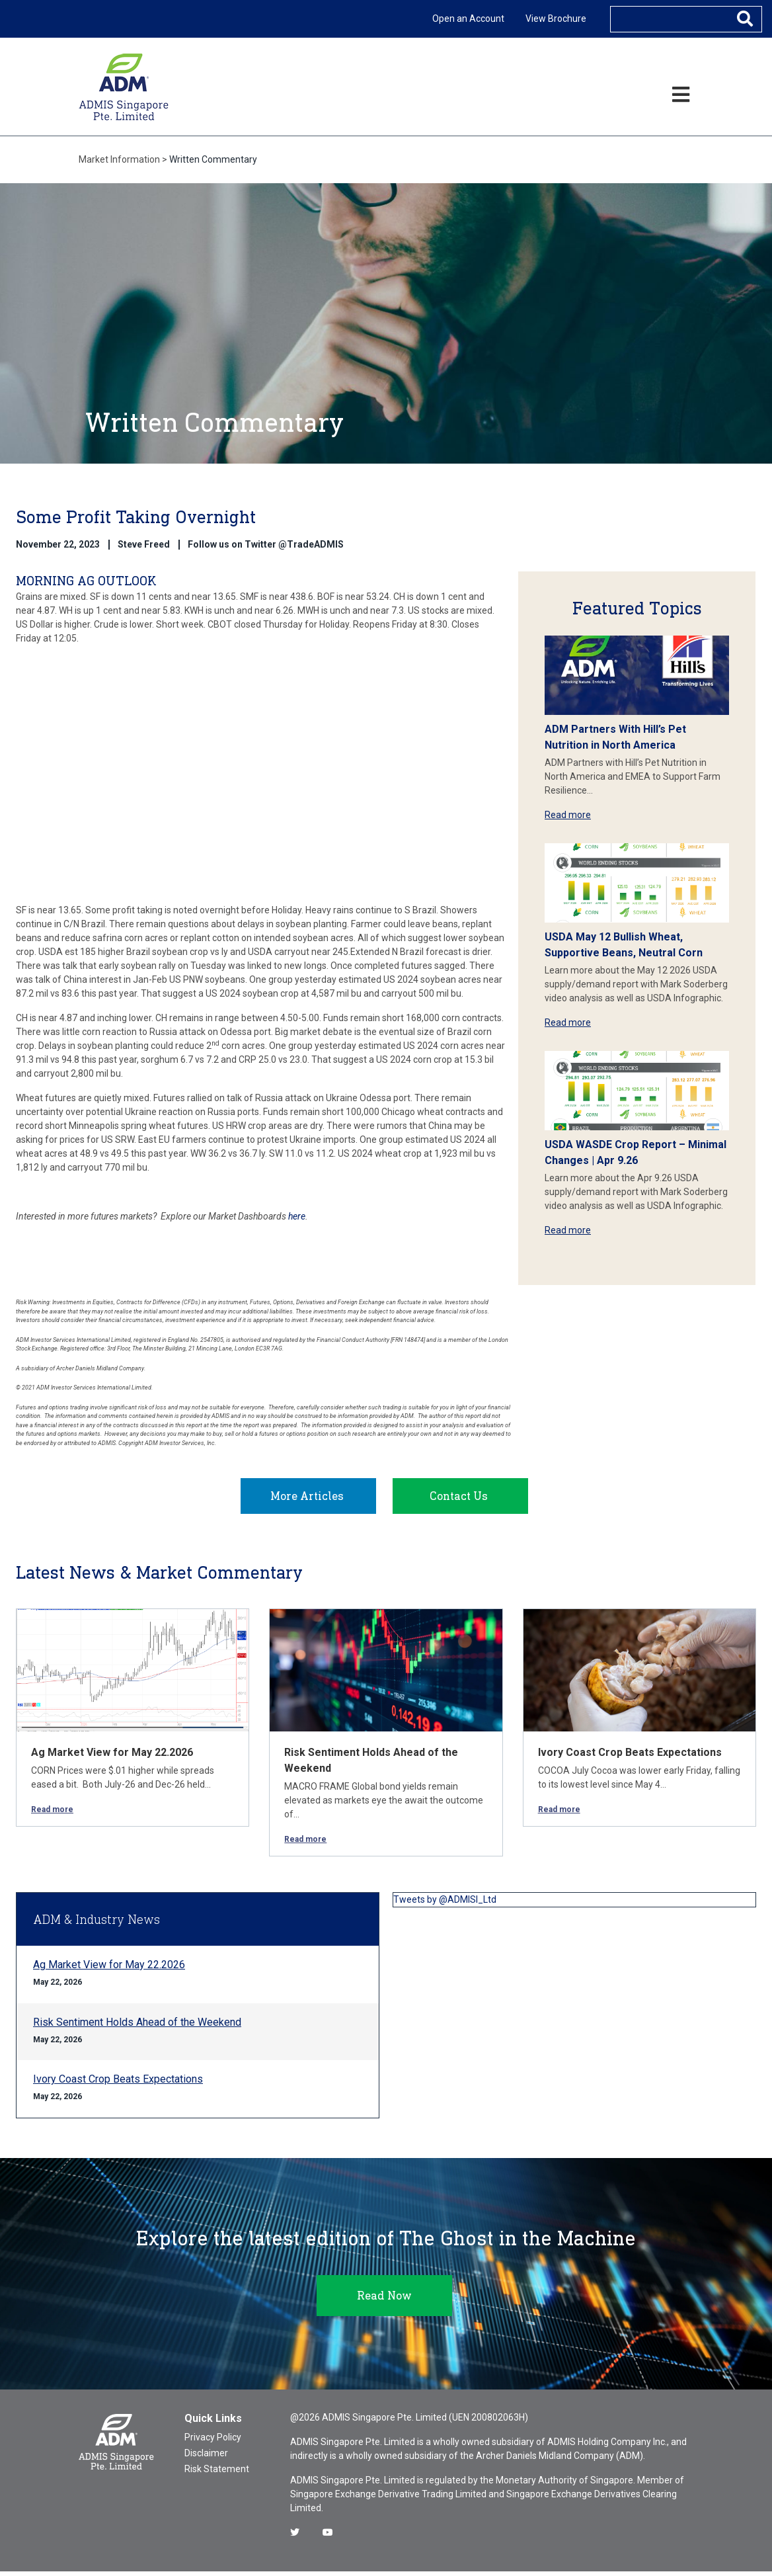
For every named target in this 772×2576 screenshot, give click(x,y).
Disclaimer (206, 2457)
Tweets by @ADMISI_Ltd (444, 1904)
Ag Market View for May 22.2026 (112, 1757)
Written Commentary (213, 159)
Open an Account (468, 18)
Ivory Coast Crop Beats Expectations (630, 1757)
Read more (568, 815)
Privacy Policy (212, 2441)
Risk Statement (216, 2473)
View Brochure (555, 18)
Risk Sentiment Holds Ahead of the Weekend (137, 2026)
